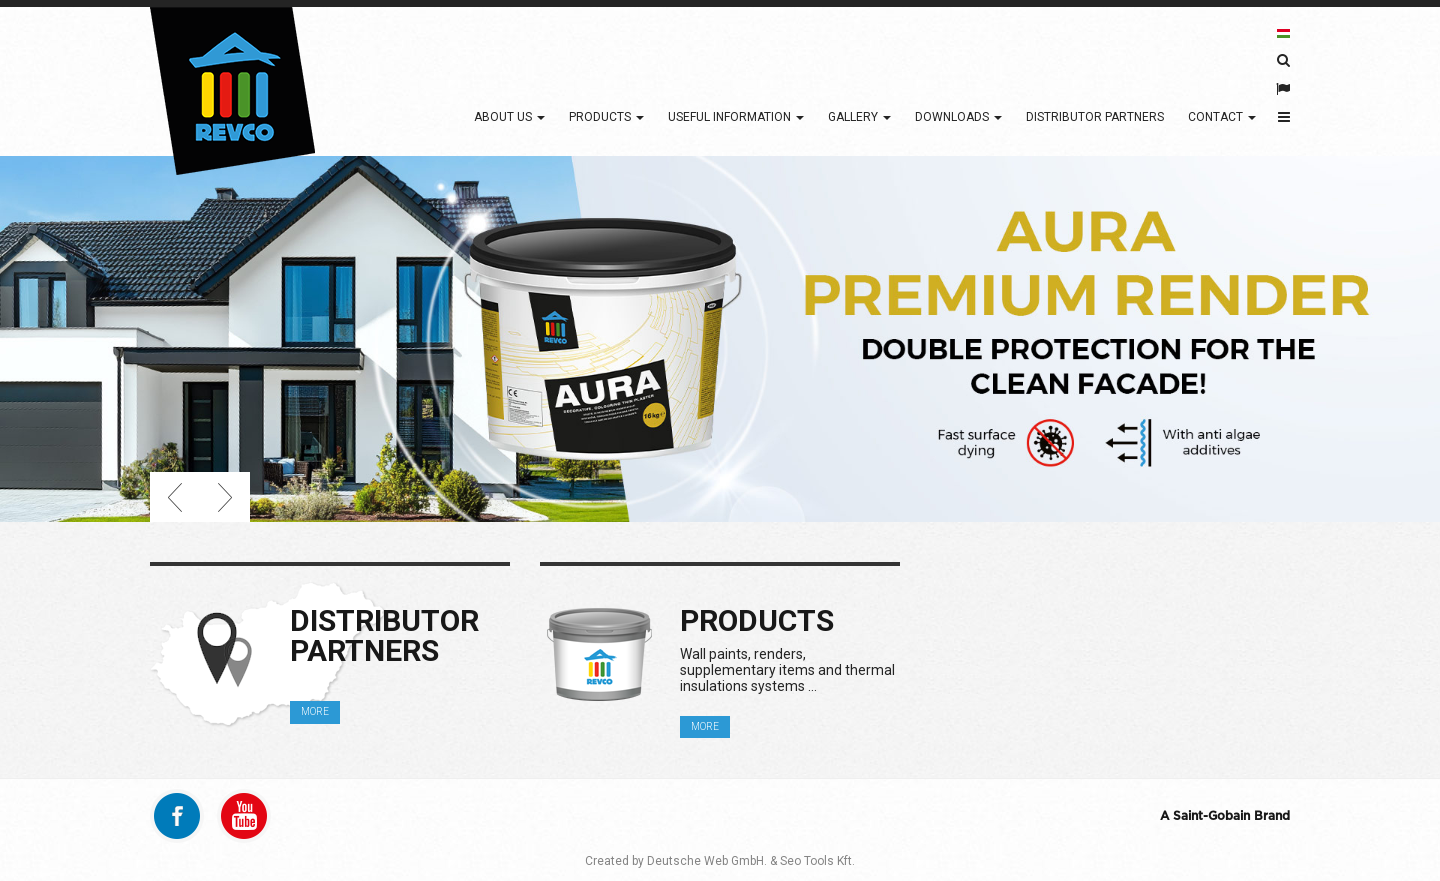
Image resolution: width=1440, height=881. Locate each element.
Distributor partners (1095, 117)
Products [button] (606, 117)
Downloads (958, 117)
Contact (1222, 117)
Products (757, 620)
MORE (315, 711)
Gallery (859, 117)
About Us (509, 117)
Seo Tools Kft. (817, 861)
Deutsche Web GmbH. (707, 861)
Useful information (736, 117)
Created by (614, 861)
